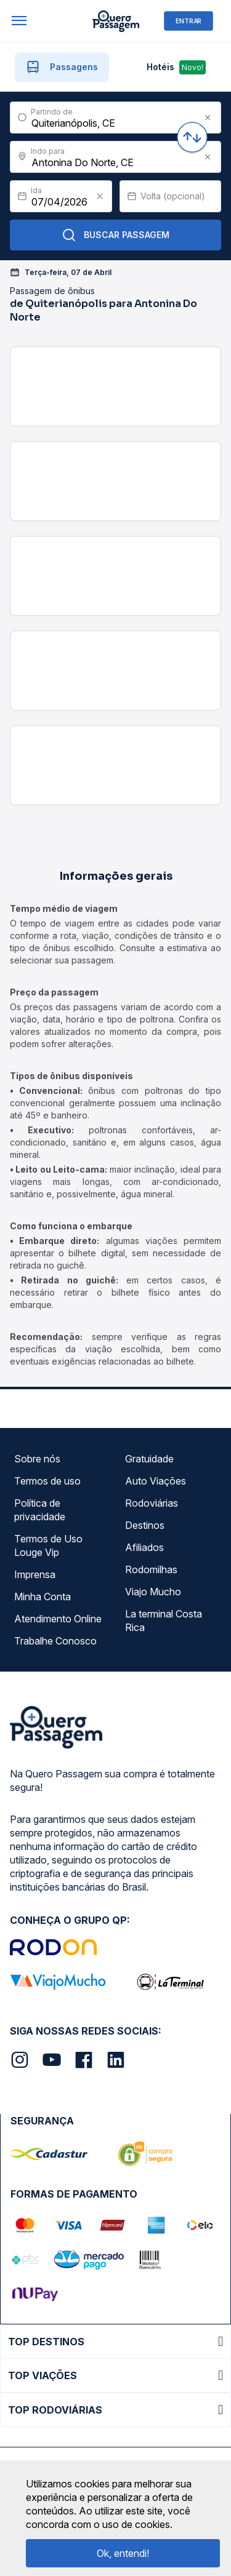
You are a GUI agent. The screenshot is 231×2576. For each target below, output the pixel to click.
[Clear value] (99, 196)
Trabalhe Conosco (55, 1641)
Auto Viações (155, 1481)
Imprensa (34, 1574)
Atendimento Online (58, 1619)
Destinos (144, 1525)
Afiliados (144, 1547)
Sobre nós (37, 1459)
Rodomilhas (151, 1569)
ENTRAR (188, 21)
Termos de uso (47, 1481)
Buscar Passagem (115, 235)
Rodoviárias (151, 1503)
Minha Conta (42, 1596)
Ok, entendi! (123, 2553)
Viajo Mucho (153, 1591)
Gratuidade (149, 1459)
